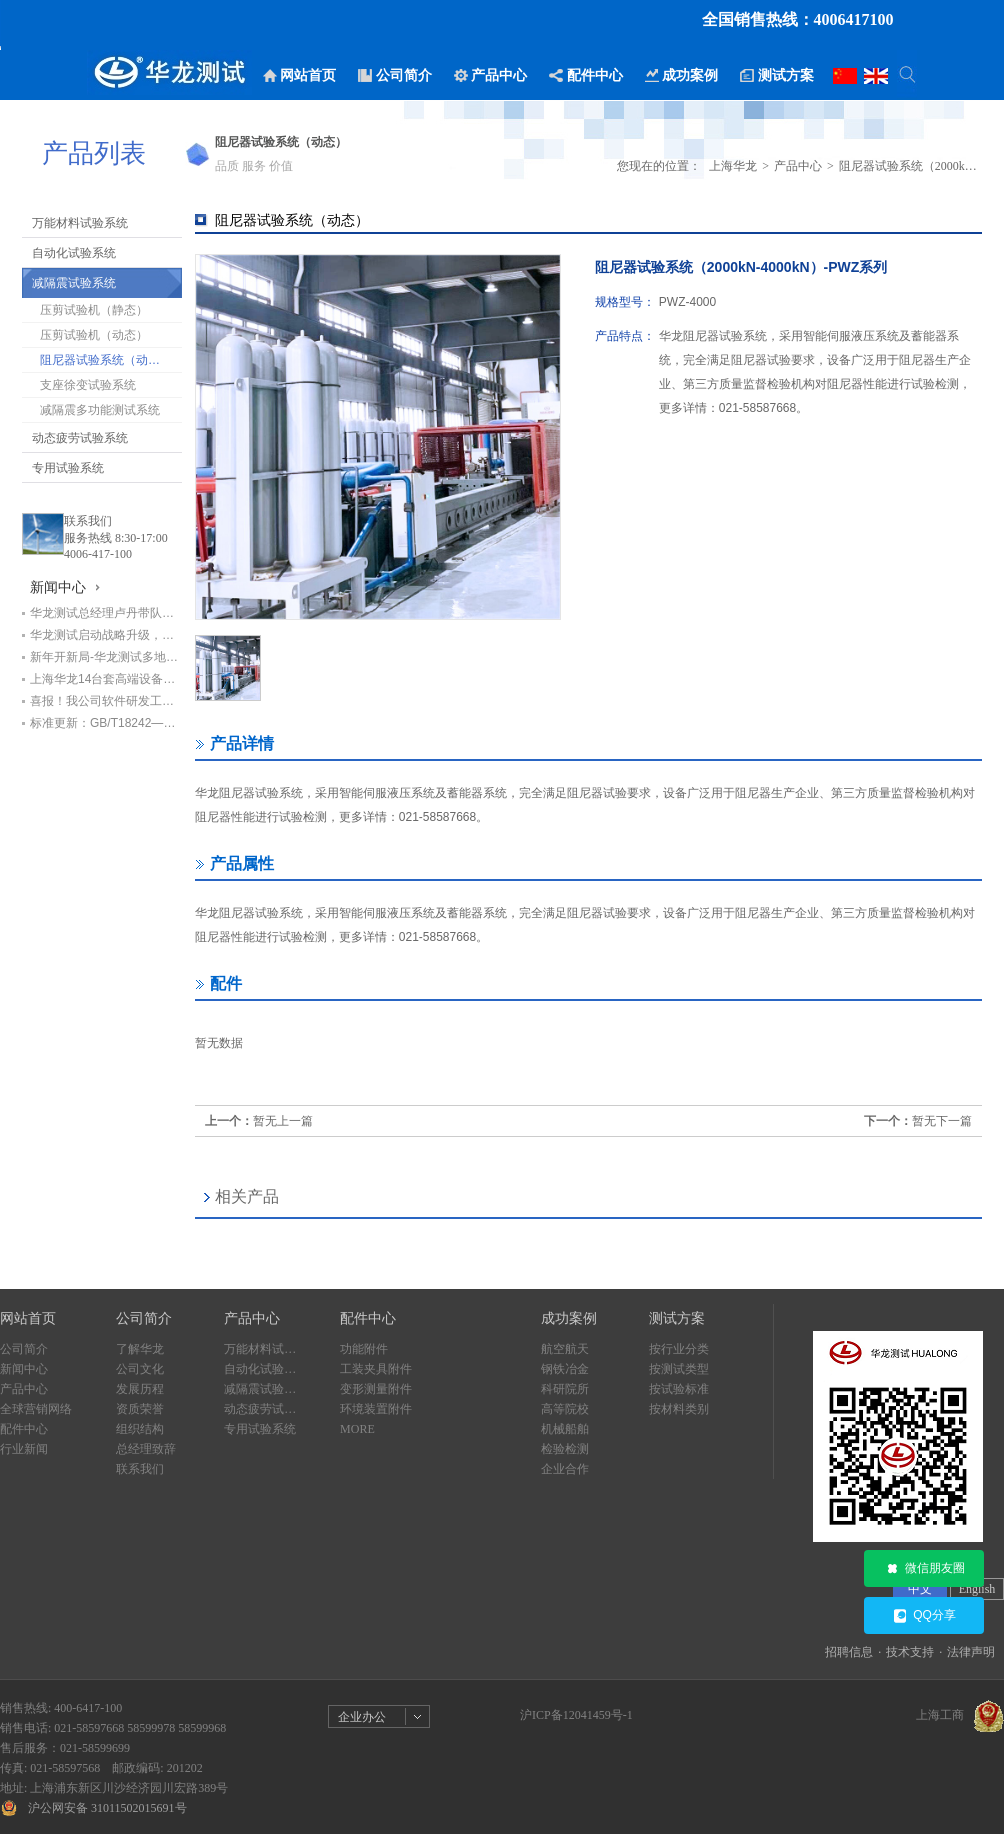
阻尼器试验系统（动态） (106, 360)
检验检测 (565, 1449)
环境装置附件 (376, 1409)
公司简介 (24, 1349)
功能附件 (364, 1349)
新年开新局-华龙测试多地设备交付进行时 (106, 657)
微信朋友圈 (924, 1569)
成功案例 (569, 1318)
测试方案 (677, 1318)
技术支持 (910, 1652)
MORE (357, 1429)
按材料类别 (679, 1409)
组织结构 (140, 1429)
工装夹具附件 (376, 1369)
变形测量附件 (376, 1389)
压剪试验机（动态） (94, 335)
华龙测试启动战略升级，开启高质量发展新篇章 (106, 635)
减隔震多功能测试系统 (100, 410)
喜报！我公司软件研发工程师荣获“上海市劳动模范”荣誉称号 (106, 701)
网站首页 (28, 1318)
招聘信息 (849, 1652)
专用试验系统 (68, 468)
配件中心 (24, 1429)
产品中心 (798, 166)
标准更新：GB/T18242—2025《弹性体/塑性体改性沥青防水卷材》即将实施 (106, 723)
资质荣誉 (140, 1409)
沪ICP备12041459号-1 (576, 1715)
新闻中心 (24, 1369)
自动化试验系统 (74, 253)
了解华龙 (140, 1349)
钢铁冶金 (565, 1369)
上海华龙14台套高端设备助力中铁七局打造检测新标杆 (106, 679)
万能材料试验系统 (80, 223)
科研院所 (565, 1389)
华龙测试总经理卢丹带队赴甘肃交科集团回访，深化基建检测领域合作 (106, 613)
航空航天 (565, 1349)
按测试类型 (679, 1369)
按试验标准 (679, 1389)
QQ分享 (924, 1616)
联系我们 (88, 521)
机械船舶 (565, 1429)
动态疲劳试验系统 (80, 438)
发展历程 (140, 1389)
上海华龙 (733, 166)
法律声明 (971, 1652)
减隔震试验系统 (74, 283)
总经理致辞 (146, 1449)
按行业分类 (679, 1349)
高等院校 (565, 1409)
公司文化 (140, 1369)
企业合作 (565, 1469)
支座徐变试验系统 (88, 385)
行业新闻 (24, 1449)
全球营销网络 (36, 1409)
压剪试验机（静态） (94, 310)
